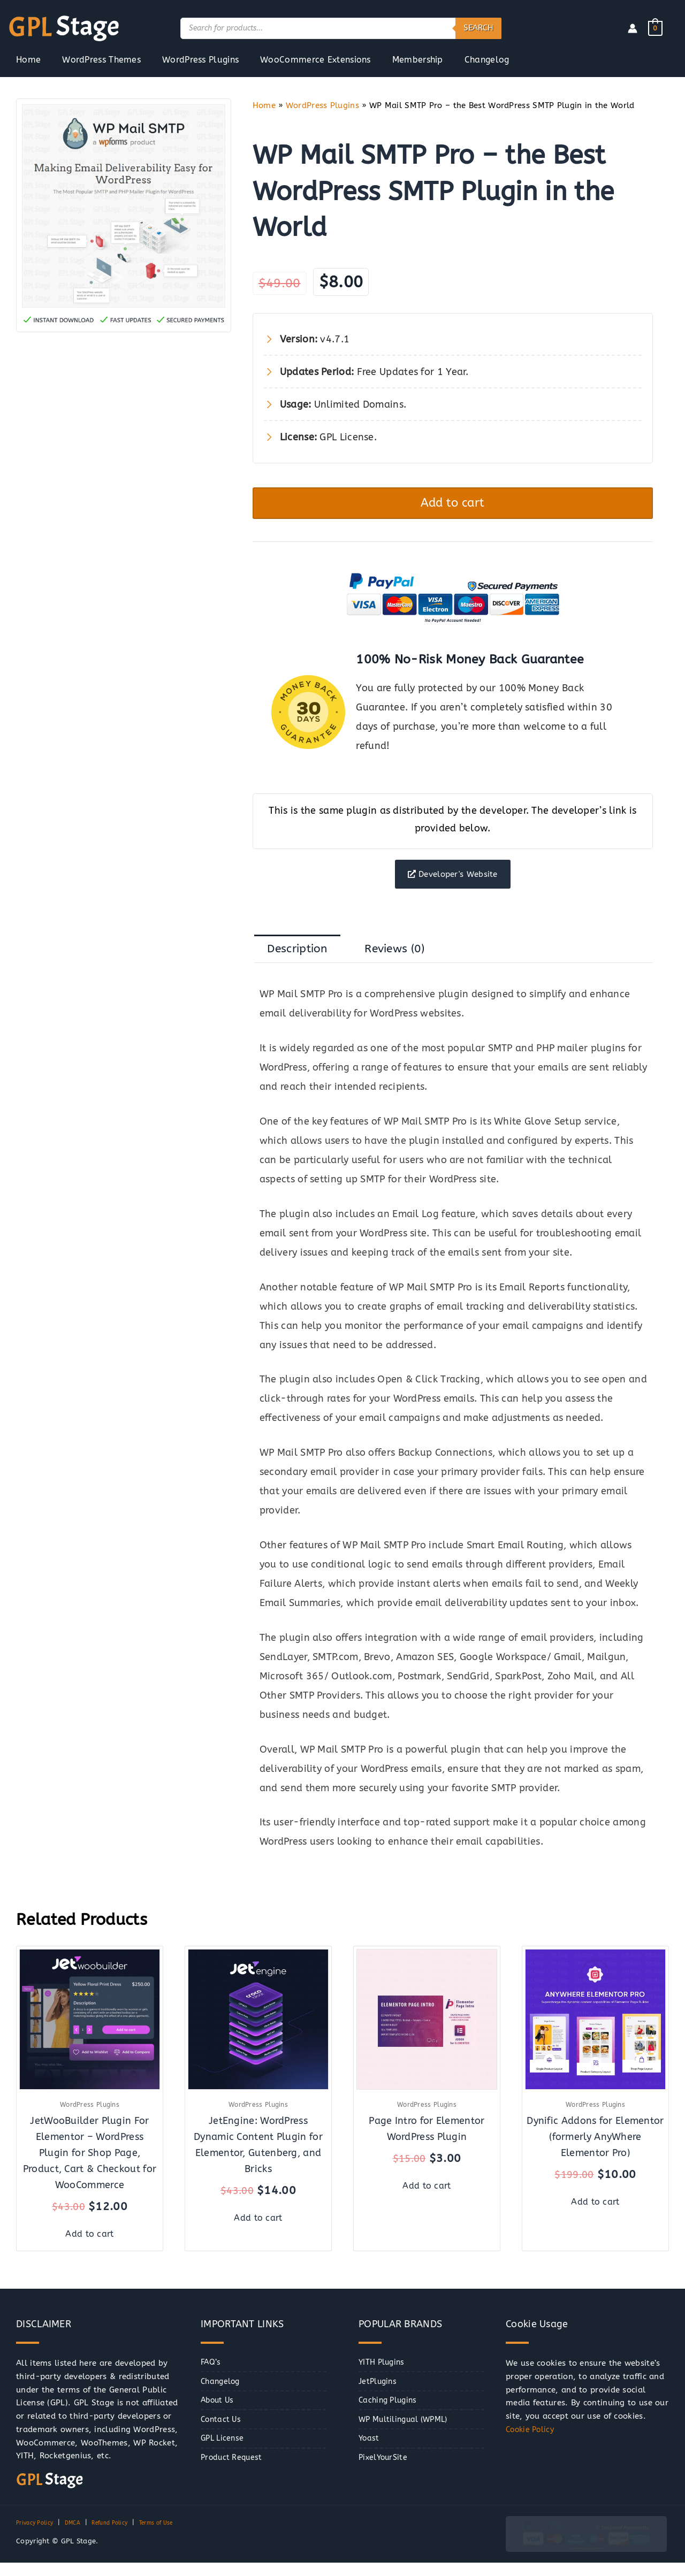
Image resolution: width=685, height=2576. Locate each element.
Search (478, 28)
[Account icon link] (632, 28)
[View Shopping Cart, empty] (655, 28)
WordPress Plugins (322, 105)
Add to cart (452, 506)
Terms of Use (176, 2536)
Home (264, 105)
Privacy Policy (37, 2536)
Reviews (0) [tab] (409, 964)
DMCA (80, 2536)
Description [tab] (302, 964)
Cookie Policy (532, 2443)
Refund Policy (122, 2536)
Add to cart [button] (89, 2246)
